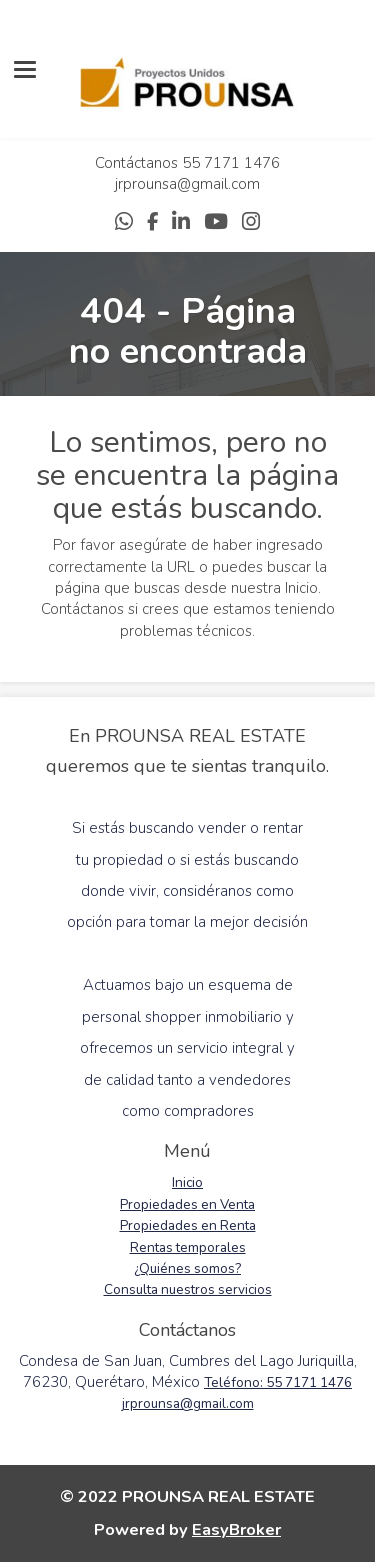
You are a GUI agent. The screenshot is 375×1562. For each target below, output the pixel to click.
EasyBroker (236, 1529)
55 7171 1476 (231, 163)
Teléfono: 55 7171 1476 (278, 1382)
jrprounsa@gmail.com (187, 184)
